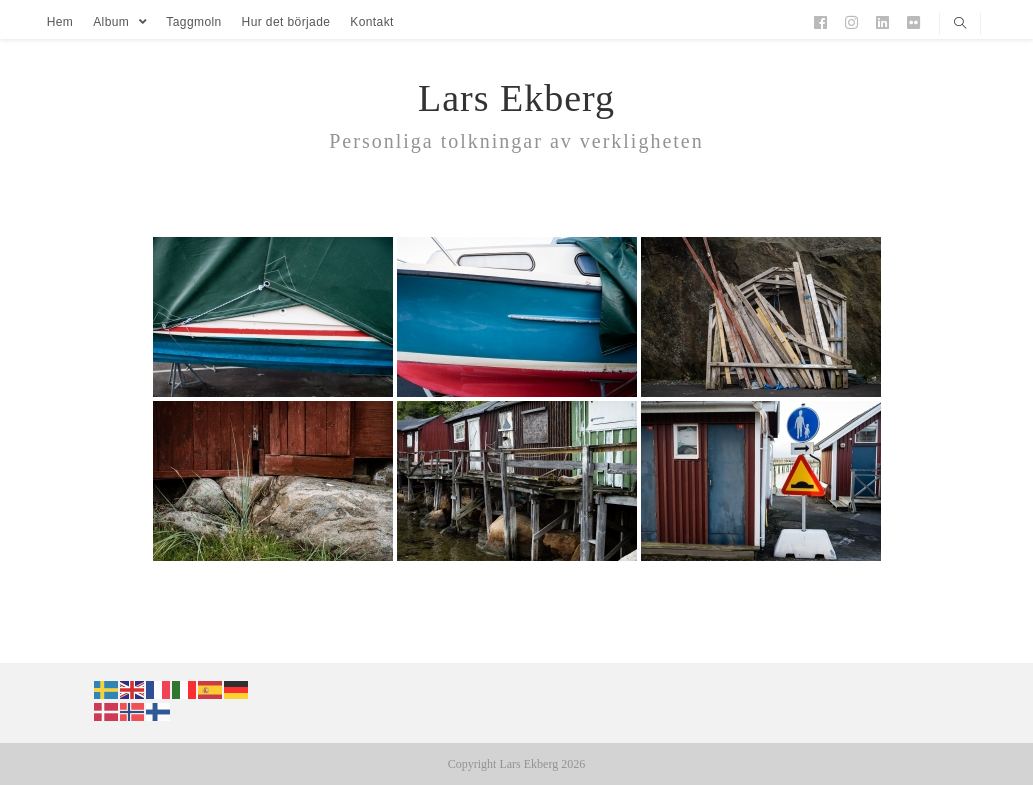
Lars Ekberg (516, 98)
